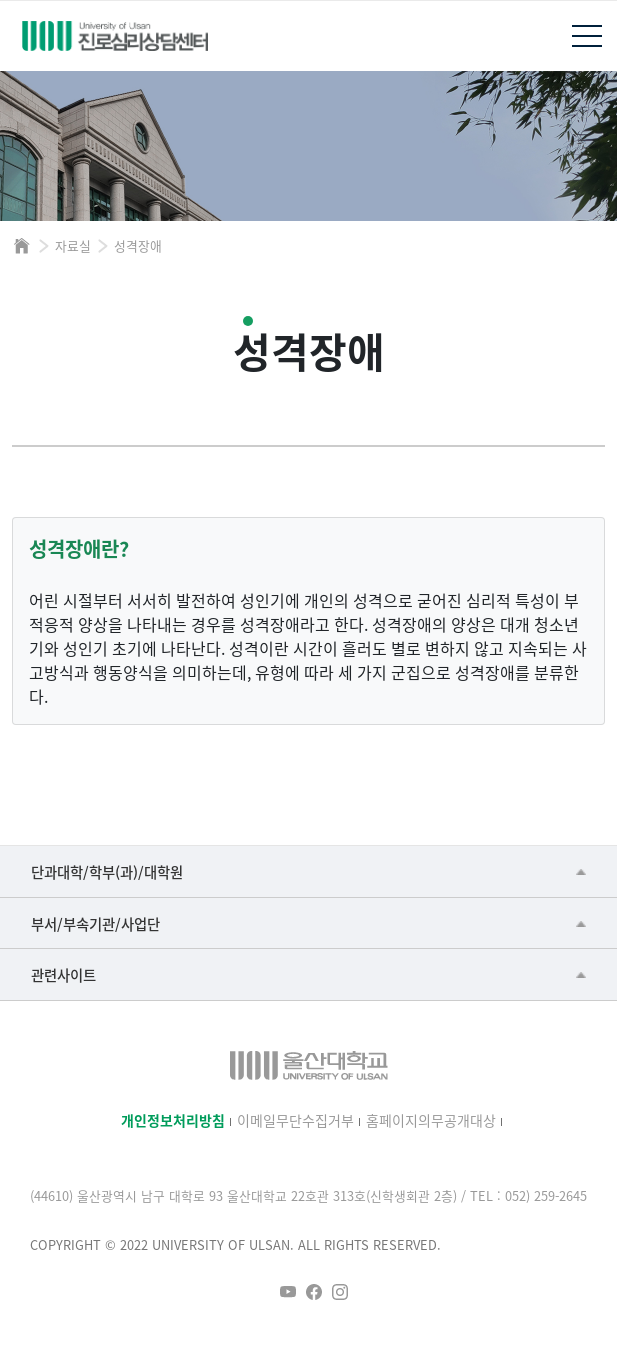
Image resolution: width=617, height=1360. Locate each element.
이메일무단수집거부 (295, 1120)
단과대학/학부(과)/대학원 (107, 871)
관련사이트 (63, 974)
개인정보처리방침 (173, 1120)
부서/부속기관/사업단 (95, 923)
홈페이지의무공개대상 (431, 1120)
